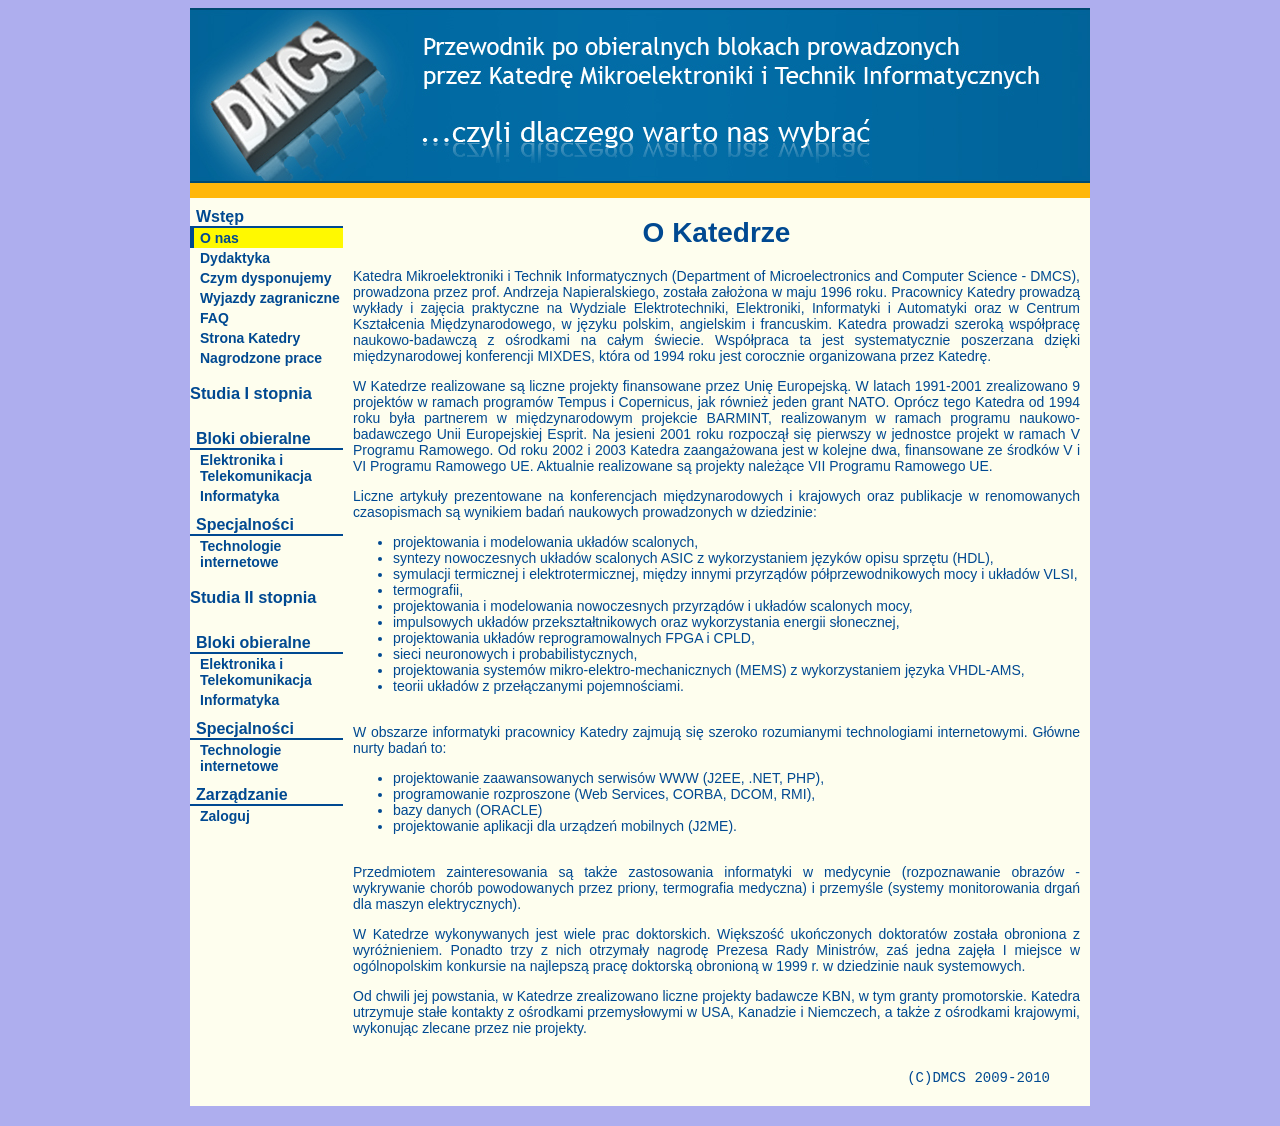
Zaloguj (225, 816)
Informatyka (239, 496)
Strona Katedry (250, 338)
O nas (219, 238)
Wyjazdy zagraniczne (270, 298)
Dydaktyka (235, 258)
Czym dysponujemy (265, 278)
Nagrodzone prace (261, 358)
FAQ (214, 318)
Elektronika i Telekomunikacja (256, 468)
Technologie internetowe (240, 554)
